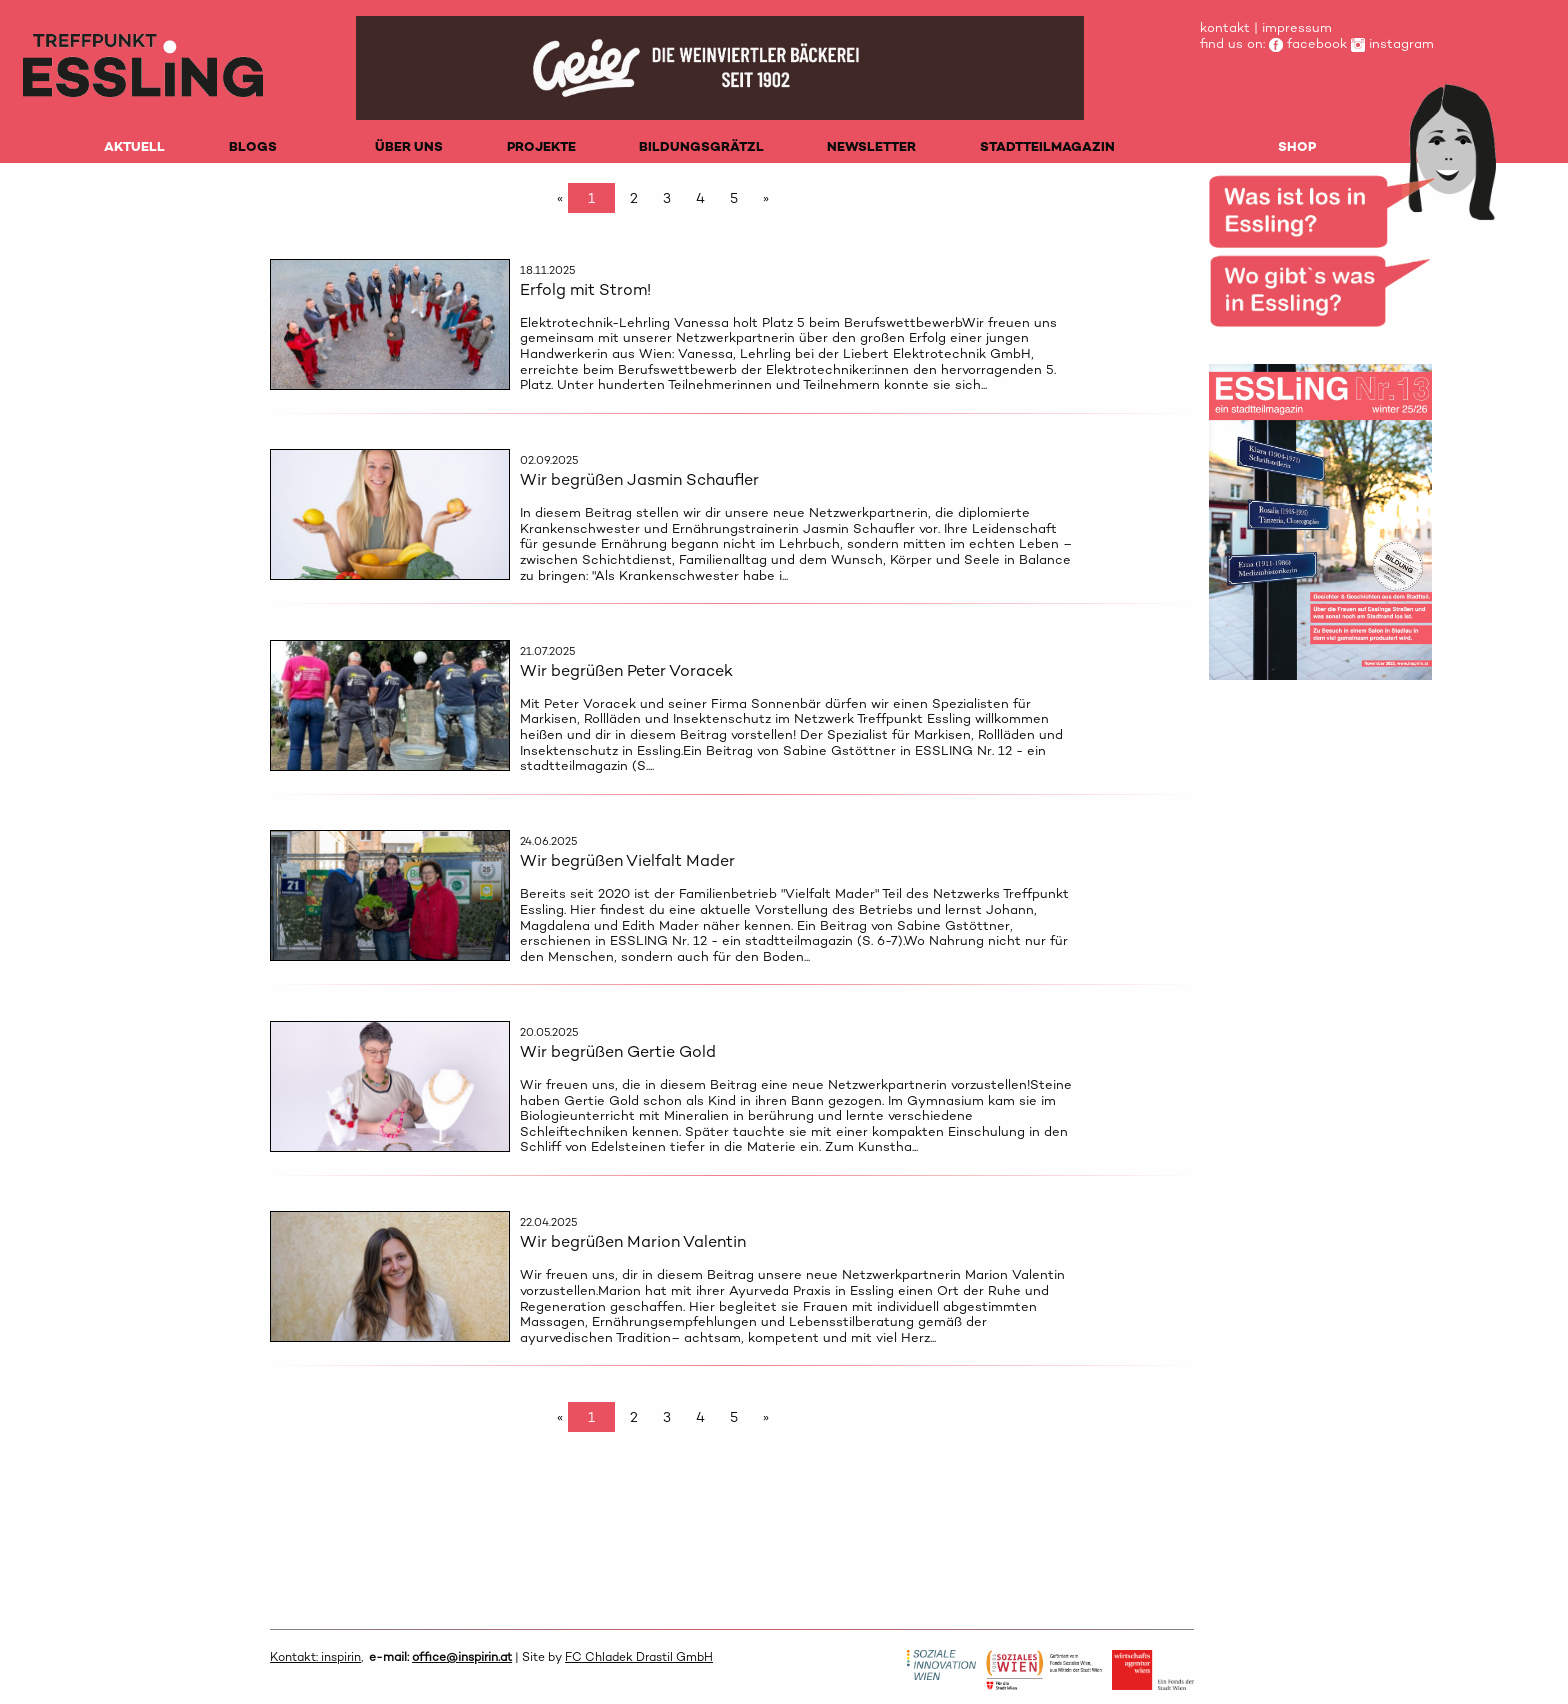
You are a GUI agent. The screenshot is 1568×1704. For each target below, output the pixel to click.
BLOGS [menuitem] (253, 146)
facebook (1308, 43)
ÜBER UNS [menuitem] (409, 146)
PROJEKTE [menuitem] (541, 146)
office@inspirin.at (462, 1657)
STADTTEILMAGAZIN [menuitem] (1047, 146)
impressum (1297, 27)
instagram (1392, 43)
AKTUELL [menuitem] (134, 146)
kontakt (1225, 27)
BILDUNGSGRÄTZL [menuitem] (701, 146)
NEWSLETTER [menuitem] (871, 146)
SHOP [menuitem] (1297, 146)
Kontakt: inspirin (315, 1657)
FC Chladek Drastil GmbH (639, 1657)
